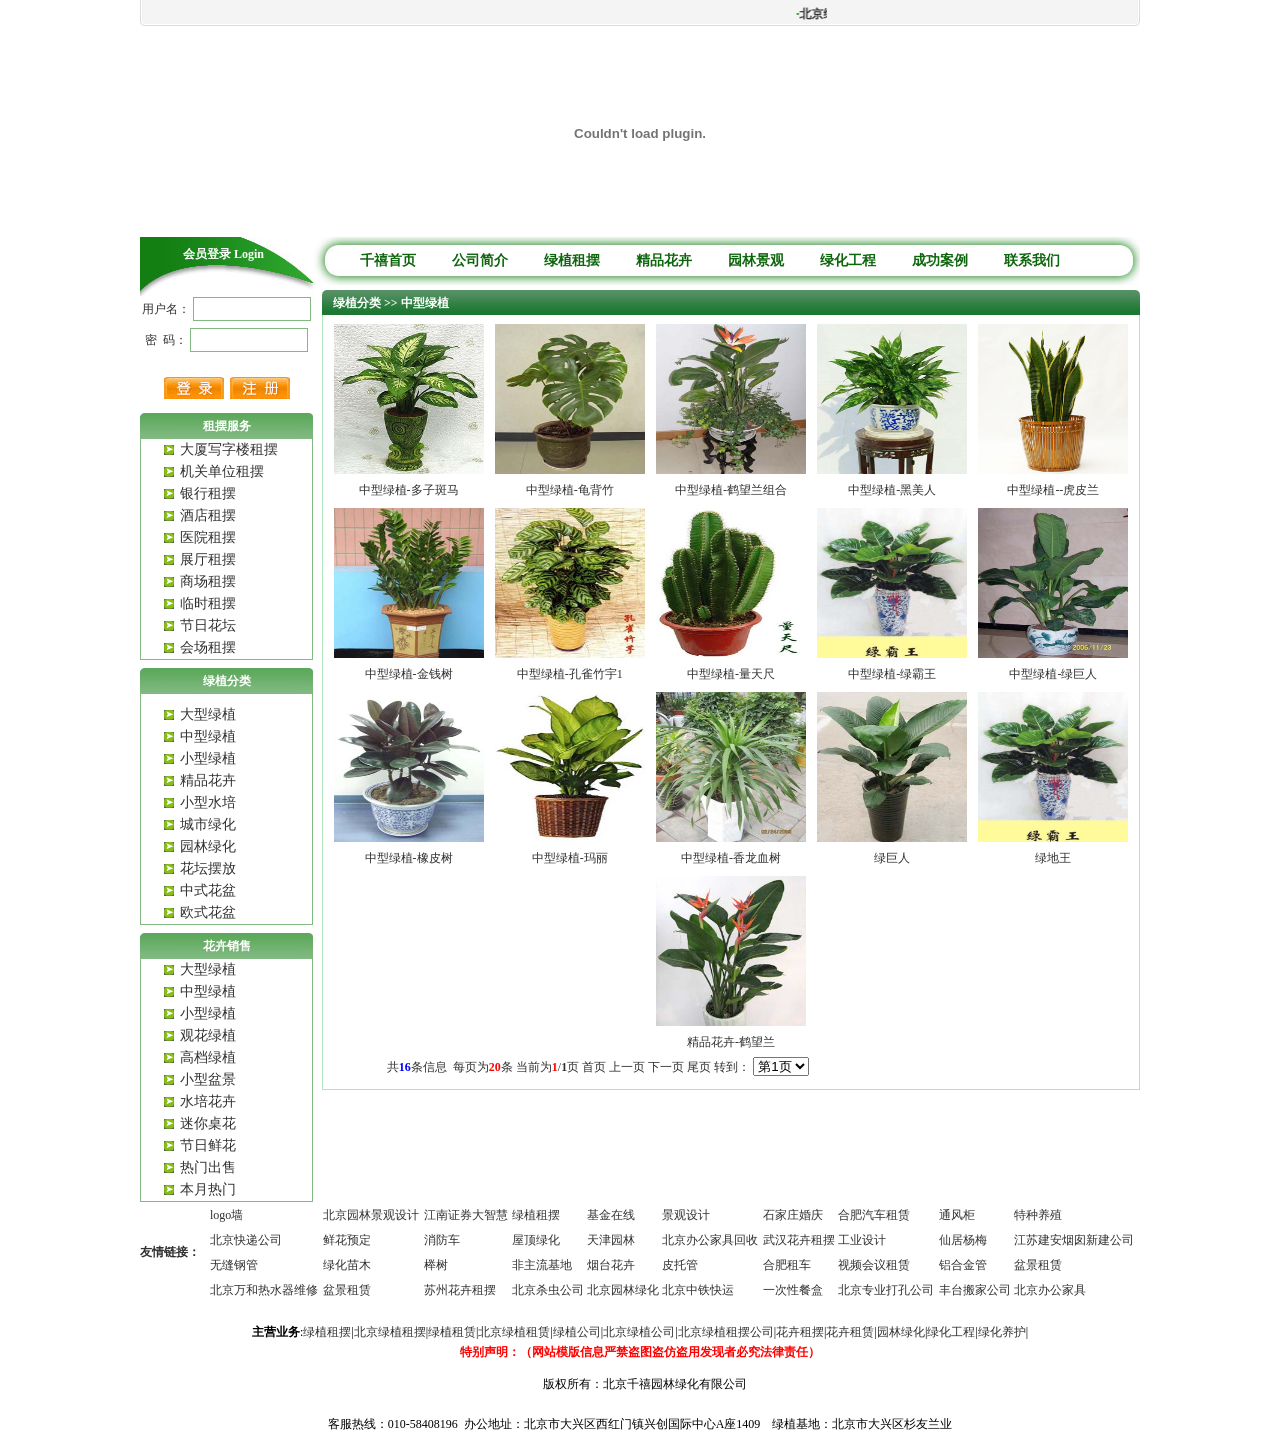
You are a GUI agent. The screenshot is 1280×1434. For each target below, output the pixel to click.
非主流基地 (542, 1265)
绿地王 (1053, 858)
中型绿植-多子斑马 (409, 490)
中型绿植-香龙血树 (731, 858)
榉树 (436, 1265)
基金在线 (611, 1215)
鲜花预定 (347, 1240)
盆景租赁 (1038, 1265)
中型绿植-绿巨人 (1053, 674)
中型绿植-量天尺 (731, 674)
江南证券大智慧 (466, 1215)
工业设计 (862, 1240)
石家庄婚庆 (793, 1215)
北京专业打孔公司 (886, 1290)
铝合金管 (963, 1265)
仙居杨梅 (963, 1240)
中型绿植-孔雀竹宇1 (570, 674)
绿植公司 (577, 1332)
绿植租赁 (452, 1332)
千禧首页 (388, 260)
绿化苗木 (347, 1265)
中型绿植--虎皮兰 (1053, 490)
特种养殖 (1038, 1215)
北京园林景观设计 (371, 1215)
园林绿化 (901, 1332)
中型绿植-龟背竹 (570, 490)
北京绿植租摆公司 (726, 1332)
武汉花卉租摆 (799, 1240)
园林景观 (756, 260)
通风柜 (957, 1215)
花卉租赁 (850, 1332)
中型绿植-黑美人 (892, 490)
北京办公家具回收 (710, 1240)
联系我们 (1032, 260)
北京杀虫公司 (548, 1290)
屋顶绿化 (536, 1240)
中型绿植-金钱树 (409, 674)
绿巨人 (892, 858)
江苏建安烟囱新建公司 (1074, 1240)
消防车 (442, 1240)
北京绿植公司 (639, 1332)
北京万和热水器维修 (264, 1290)
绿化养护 (1002, 1332)
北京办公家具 (1050, 1290)
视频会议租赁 (874, 1265)
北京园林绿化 (623, 1290)
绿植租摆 (572, 260)
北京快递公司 (246, 1240)
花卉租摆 (800, 1332)
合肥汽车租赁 (874, 1215)
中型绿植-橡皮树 (409, 858)
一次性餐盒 (793, 1290)
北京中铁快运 (698, 1290)
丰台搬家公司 (975, 1290)
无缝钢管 (234, 1265)
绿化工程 (848, 260)
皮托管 (680, 1265)
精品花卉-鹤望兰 (731, 1042)
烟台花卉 (611, 1265)
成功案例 (940, 260)
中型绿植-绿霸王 (892, 674)
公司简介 (480, 260)
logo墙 (226, 1215)
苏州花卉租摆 (460, 1290)
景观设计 (686, 1215)
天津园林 (611, 1240)
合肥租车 (787, 1265)
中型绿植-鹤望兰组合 (731, 490)
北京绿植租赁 (514, 1332)
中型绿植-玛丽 (570, 858)
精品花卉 (664, 260)
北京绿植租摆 (390, 1332)
